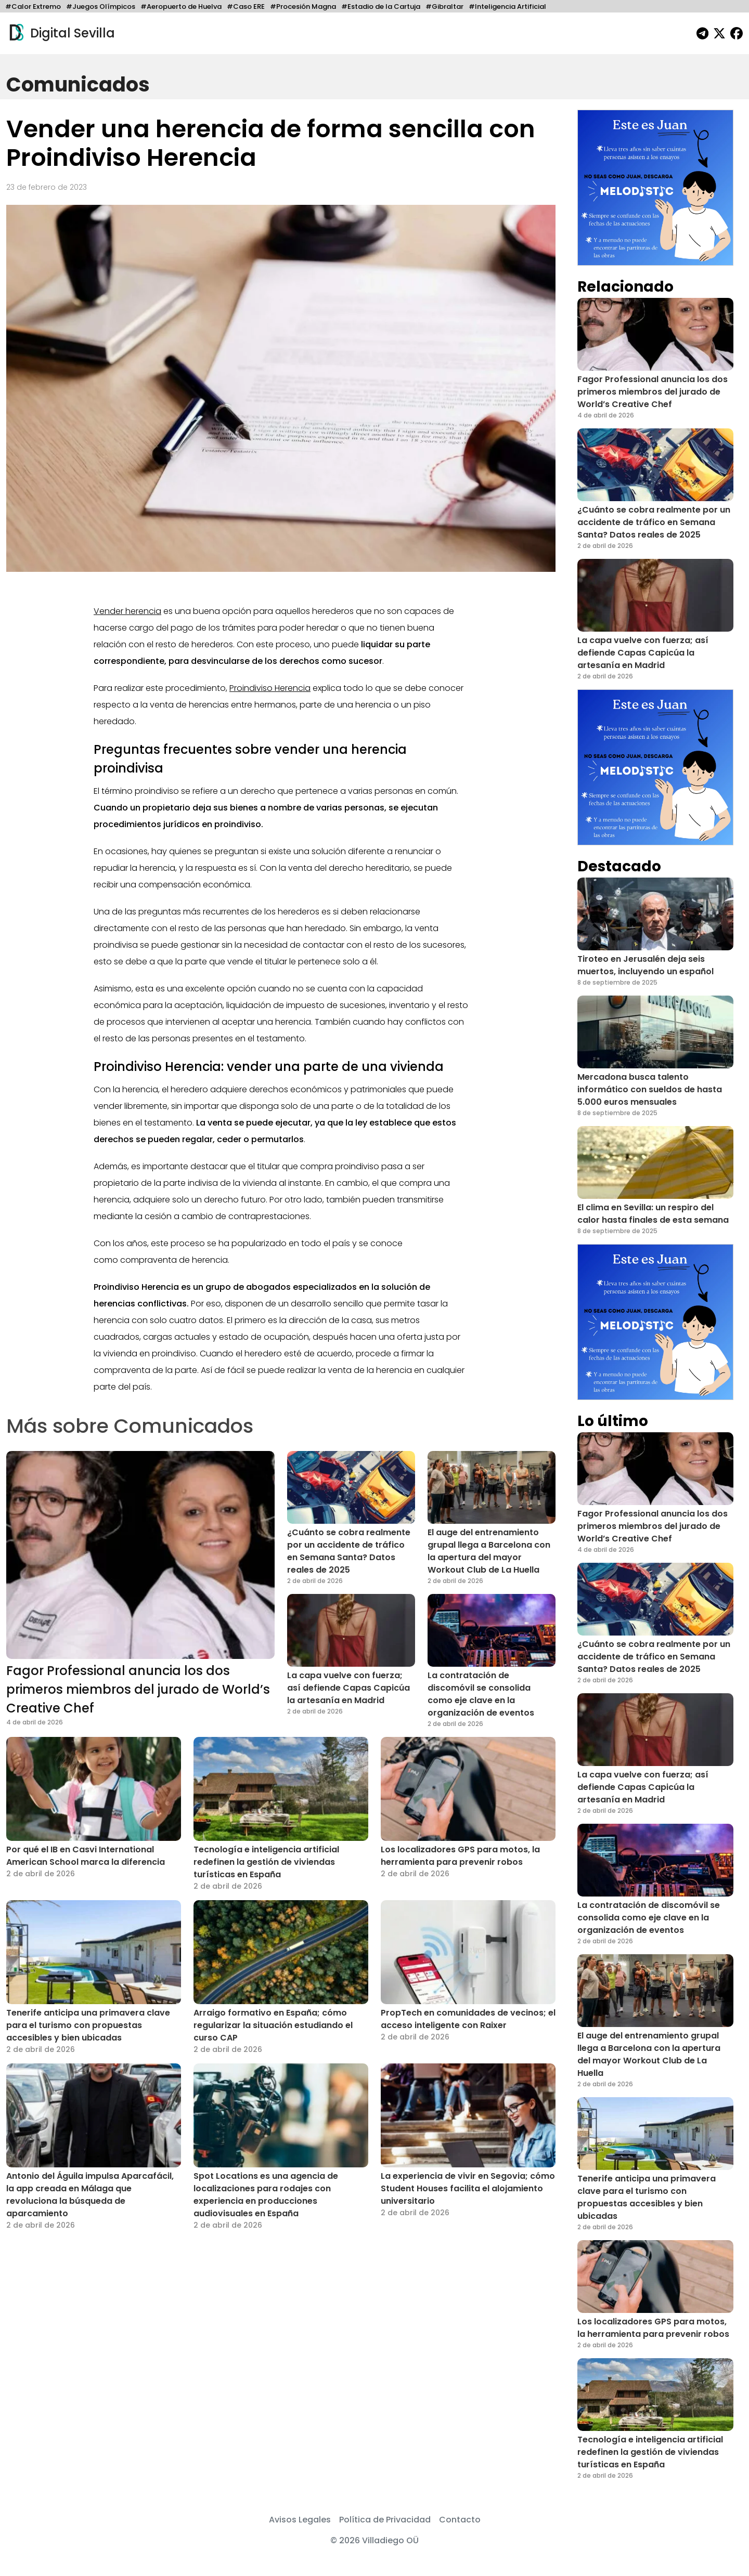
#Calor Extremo (33, 6)
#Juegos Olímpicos (100, 6)
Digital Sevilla (60, 33)
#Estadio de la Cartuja (380, 6)
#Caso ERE (246, 6)
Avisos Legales (300, 2520)
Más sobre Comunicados (129, 1426)
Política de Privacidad (385, 2520)
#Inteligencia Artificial (507, 6)
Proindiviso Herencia (270, 688)
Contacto (460, 2520)
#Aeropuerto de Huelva (181, 6)
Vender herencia (127, 611)
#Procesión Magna (303, 6)
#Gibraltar (444, 6)
